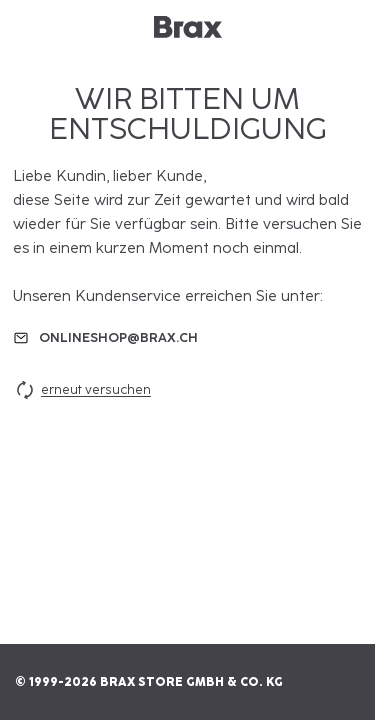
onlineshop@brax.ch (118, 337)
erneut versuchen (82, 390)
